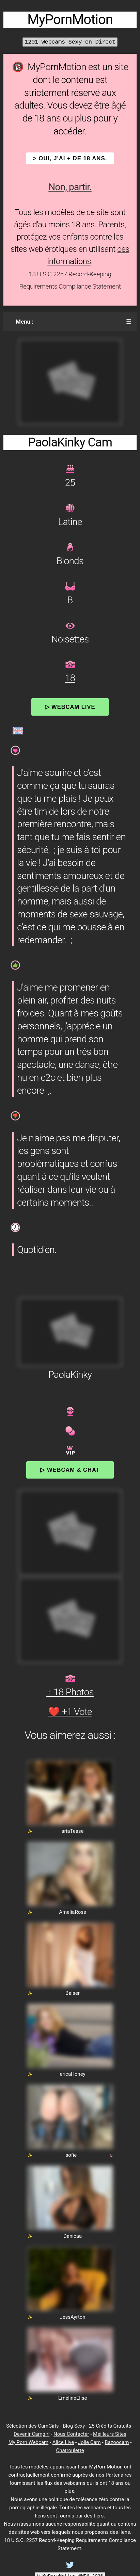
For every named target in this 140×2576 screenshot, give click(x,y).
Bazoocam (117, 2442)
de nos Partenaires (110, 2475)
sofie (71, 2155)
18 (70, 678)
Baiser (72, 1993)
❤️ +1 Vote (70, 1711)
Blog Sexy (74, 2426)
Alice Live (63, 2442)
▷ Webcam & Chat (69, 1470)
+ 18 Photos (70, 1692)
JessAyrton (72, 2317)
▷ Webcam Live (70, 707)
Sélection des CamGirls (32, 2426)
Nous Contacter (71, 2434)
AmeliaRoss (72, 1912)
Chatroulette (70, 2450)
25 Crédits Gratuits (110, 2426)
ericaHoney (72, 2074)
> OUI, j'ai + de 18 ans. (70, 158)
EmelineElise (72, 2398)
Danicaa (72, 2236)
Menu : (24, 321)
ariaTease (72, 1831)
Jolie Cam (89, 2442)
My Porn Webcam (29, 2442)
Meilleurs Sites (109, 2434)
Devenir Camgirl (31, 2434)
